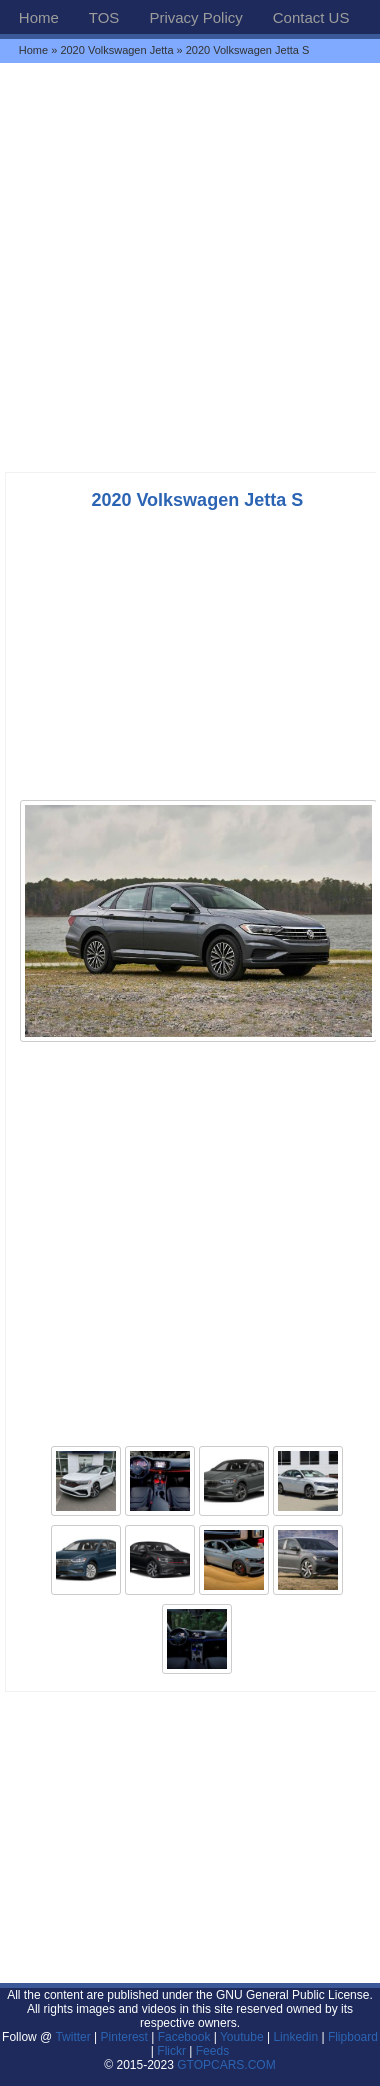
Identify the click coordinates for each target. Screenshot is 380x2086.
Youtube (242, 2037)
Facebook (184, 2037)
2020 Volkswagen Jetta (116, 50)
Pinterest (124, 2037)
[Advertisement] (190, 267)
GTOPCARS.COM (226, 2065)
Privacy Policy (195, 17)
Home (39, 17)
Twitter (74, 2037)
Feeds (212, 2051)
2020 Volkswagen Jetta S (197, 500)
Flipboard (353, 2037)
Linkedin (295, 2037)
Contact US (311, 17)
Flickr (171, 2051)
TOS (104, 17)
